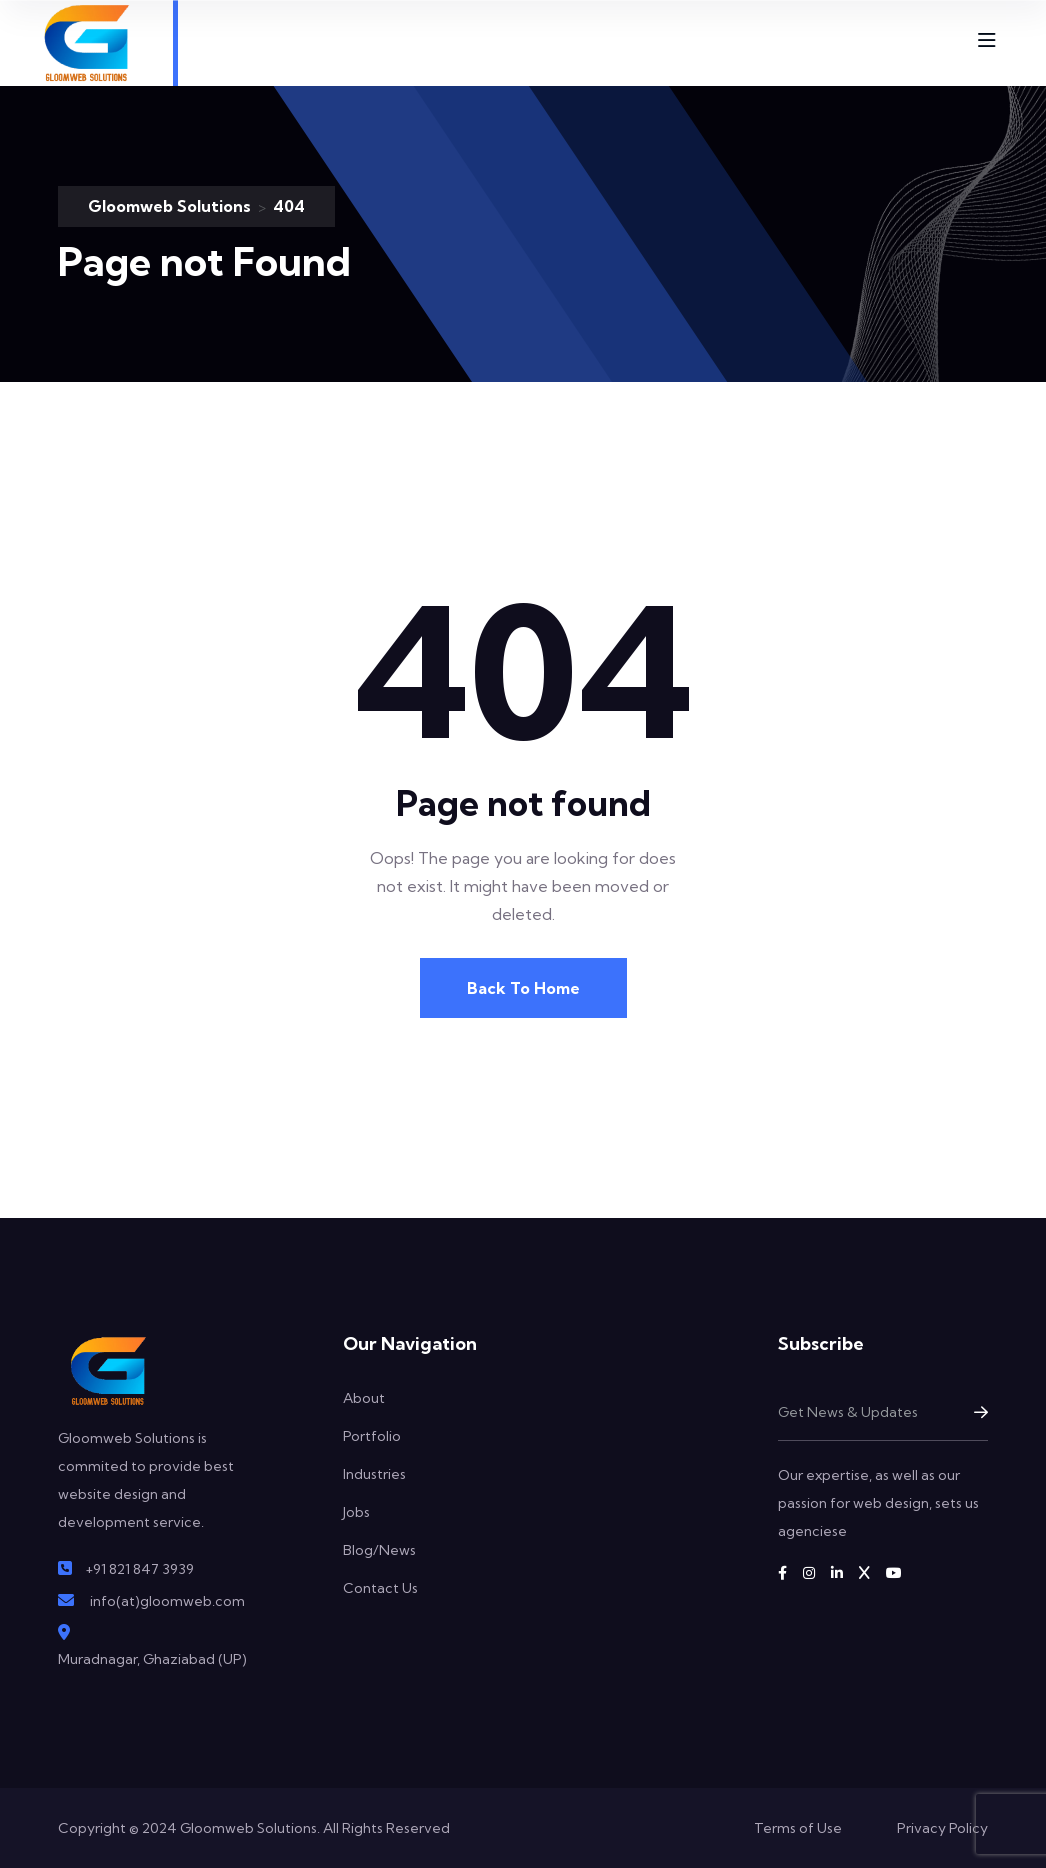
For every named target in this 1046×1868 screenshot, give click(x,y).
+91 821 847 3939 (139, 1569)
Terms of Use (798, 1828)
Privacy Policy (942, 1828)
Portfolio (372, 1436)
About (364, 1398)
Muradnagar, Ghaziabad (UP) (152, 1659)
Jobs (356, 1512)
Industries (374, 1474)
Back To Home (523, 988)
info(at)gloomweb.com (167, 1601)
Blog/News (379, 1550)
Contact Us (380, 1588)
